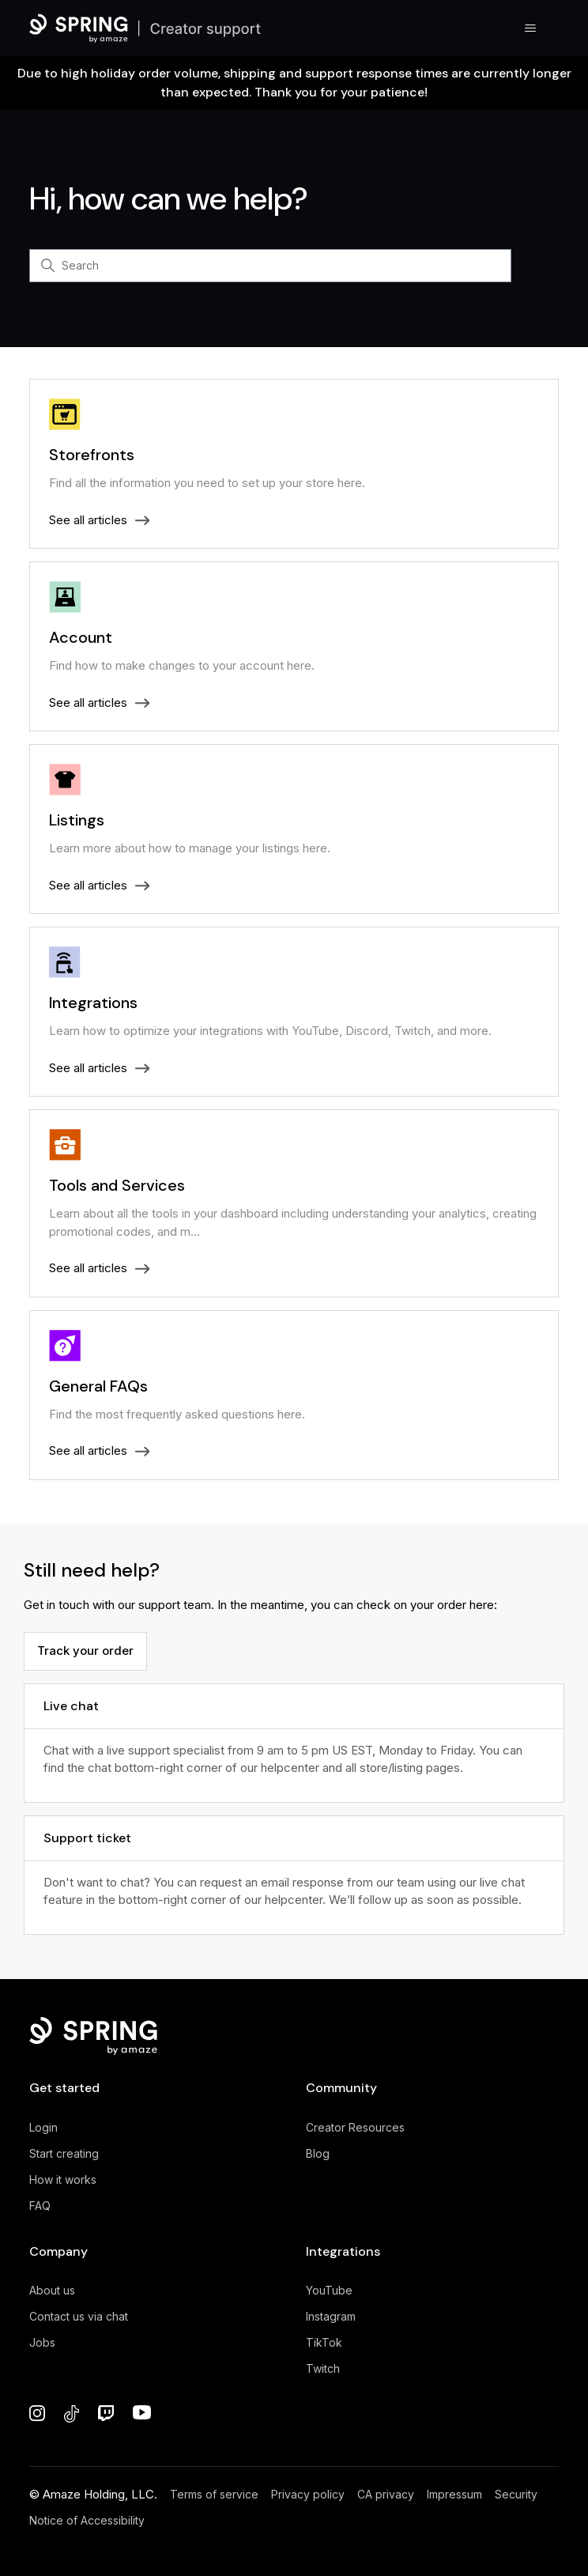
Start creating (64, 2153)
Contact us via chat (78, 2316)
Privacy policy (308, 2494)
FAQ (40, 2205)
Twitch (323, 2368)
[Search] (270, 265)
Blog (318, 2153)
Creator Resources (355, 2127)
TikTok (324, 2342)
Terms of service (214, 2494)
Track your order (85, 1650)
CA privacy (385, 2494)
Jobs (42, 2342)
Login (43, 2127)
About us (52, 2290)
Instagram (331, 2316)
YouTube (329, 2290)
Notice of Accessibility (87, 2520)
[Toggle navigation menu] (531, 28)
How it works (62, 2179)
